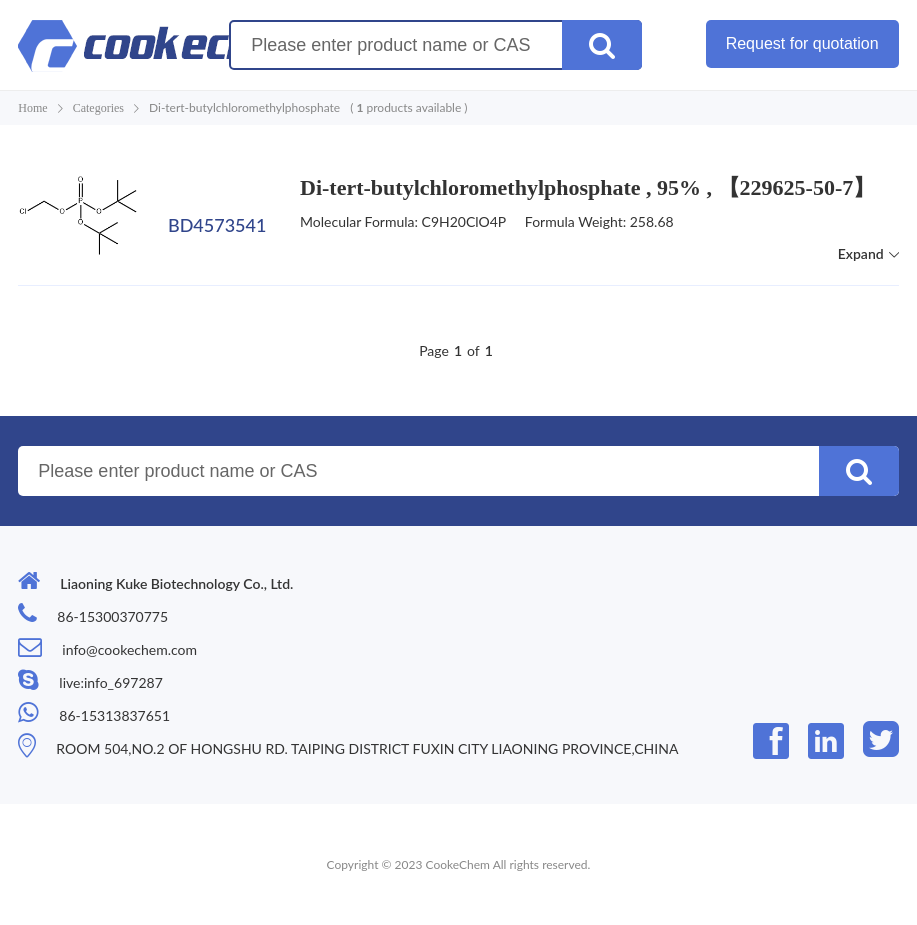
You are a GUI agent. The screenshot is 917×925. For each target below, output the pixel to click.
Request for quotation (802, 43)
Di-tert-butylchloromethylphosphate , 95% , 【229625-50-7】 (587, 187)
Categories (98, 108)
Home (32, 108)
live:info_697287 (110, 682)
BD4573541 (217, 225)
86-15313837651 (114, 715)
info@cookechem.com (129, 649)
